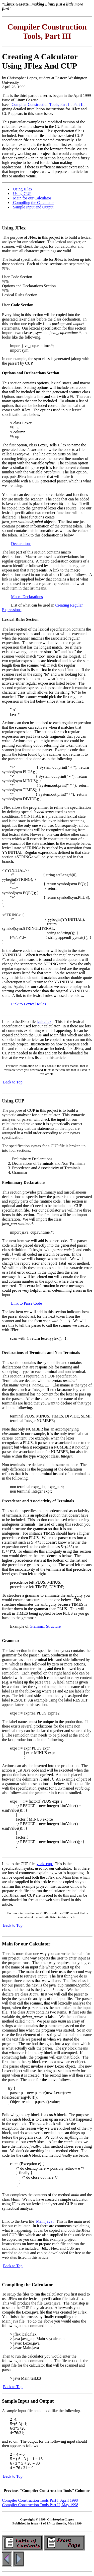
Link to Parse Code (26, 1303)
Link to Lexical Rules (28, 1004)
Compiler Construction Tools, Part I (40, 104)
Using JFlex (22, 189)
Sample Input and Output (32, 207)
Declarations (21, 543)
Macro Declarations (27, 597)
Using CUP (22, 193)
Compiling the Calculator (33, 202)
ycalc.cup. (45, 1864)
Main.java (44, 2221)
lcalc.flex (44, 1021)
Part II (78, 104)
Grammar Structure (45, 1626)
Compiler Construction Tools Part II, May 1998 (40, 2505)
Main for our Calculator (31, 198)
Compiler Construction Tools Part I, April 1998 (40, 2500)
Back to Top (13, 1082)
